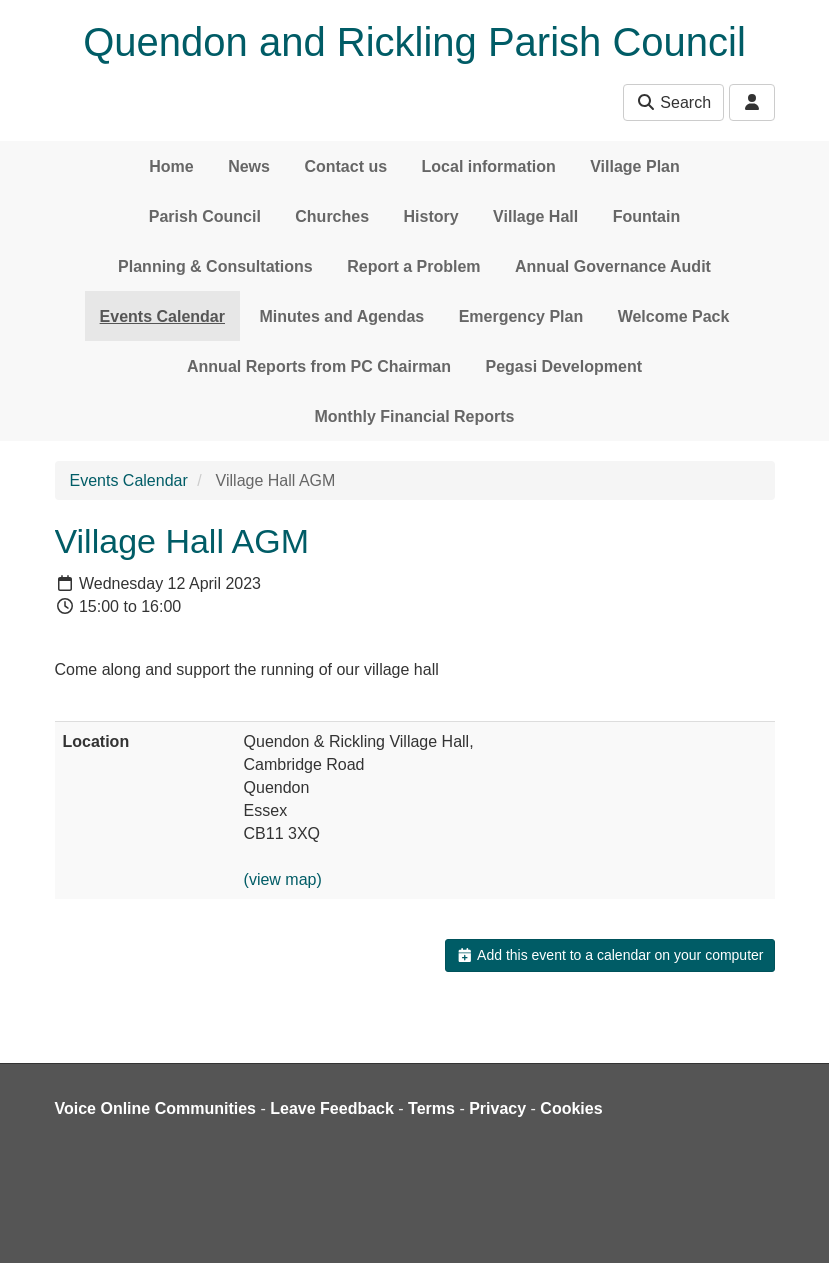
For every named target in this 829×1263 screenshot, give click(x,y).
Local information (489, 166)
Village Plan (635, 166)
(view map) (283, 879)
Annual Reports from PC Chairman (319, 366)
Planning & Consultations (215, 266)
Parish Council (205, 216)
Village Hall (535, 216)
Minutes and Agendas (341, 316)
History (431, 216)
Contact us (345, 166)
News (249, 166)
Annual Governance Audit (613, 266)
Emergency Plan (521, 316)
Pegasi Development (563, 366)
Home (171, 166)
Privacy (497, 1108)
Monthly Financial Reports (414, 416)
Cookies (571, 1108)
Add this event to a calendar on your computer (609, 955)
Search (673, 102)
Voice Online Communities (156, 1108)
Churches (332, 216)
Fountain (647, 216)
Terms (431, 1108)
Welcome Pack (674, 316)
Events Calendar (162, 316)
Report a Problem (413, 266)
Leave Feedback (332, 1108)
